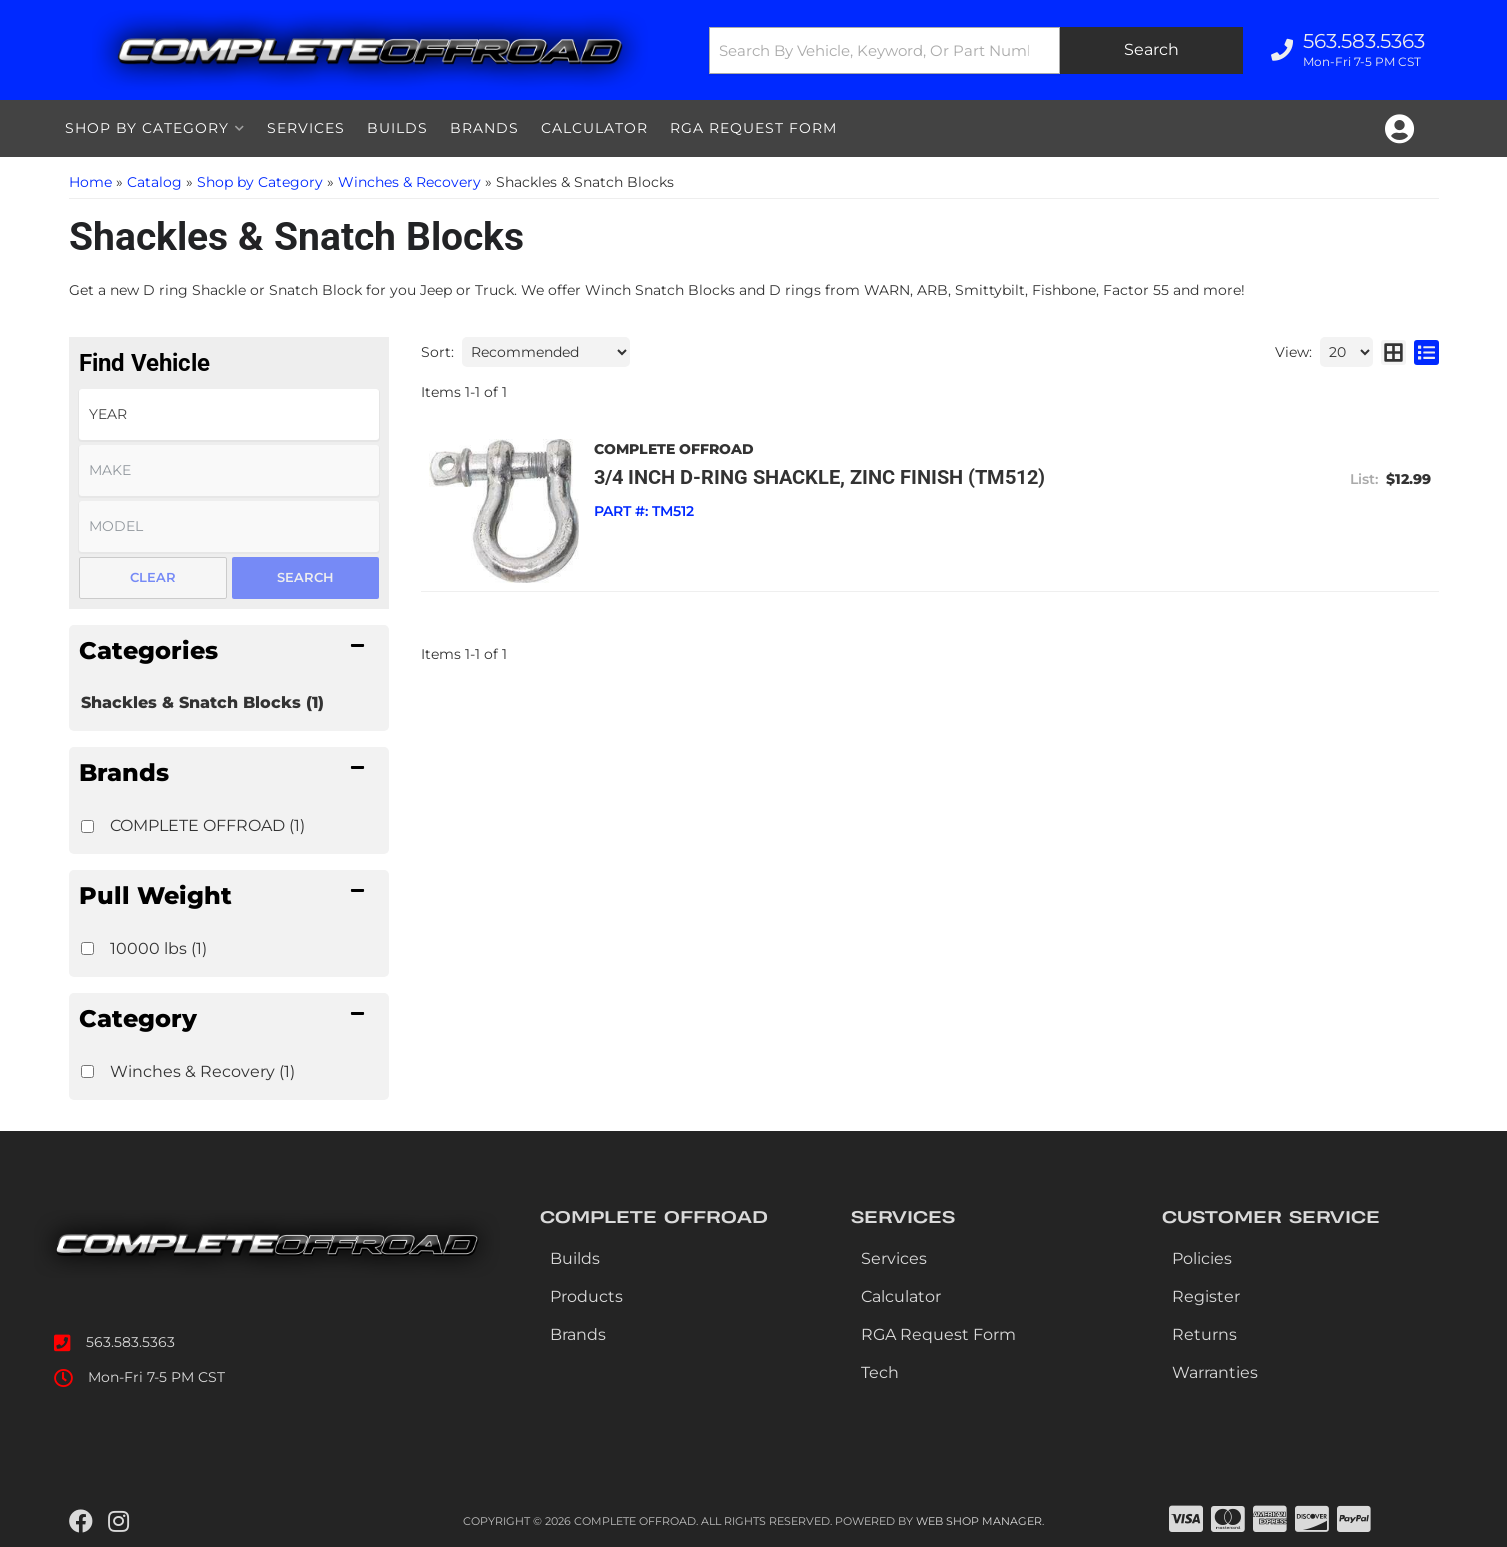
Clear (153, 577)
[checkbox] (87, 826)
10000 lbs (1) (158, 948)
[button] (976, 50)
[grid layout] (1393, 352)
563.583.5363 (130, 1342)
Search (305, 577)
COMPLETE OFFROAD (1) (207, 825)
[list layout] (1426, 352)
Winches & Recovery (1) (202, 1071)
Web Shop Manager (979, 1521)
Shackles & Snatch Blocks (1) (202, 702)
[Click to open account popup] (1399, 129)
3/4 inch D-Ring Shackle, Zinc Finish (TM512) (819, 477)
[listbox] (229, 414)
